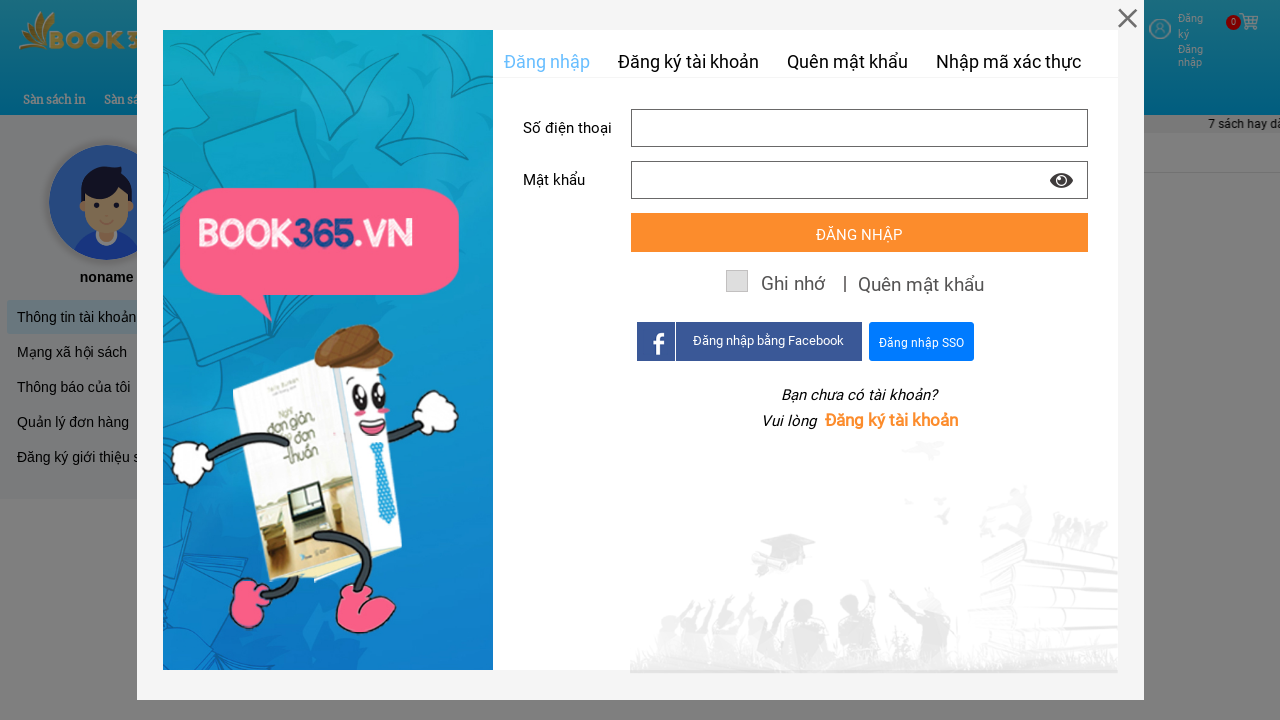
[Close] (1127, 18)
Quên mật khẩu (847, 61)
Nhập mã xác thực (1008, 61)
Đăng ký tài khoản (891, 420)
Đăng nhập (547, 61)
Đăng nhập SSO (921, 343)
